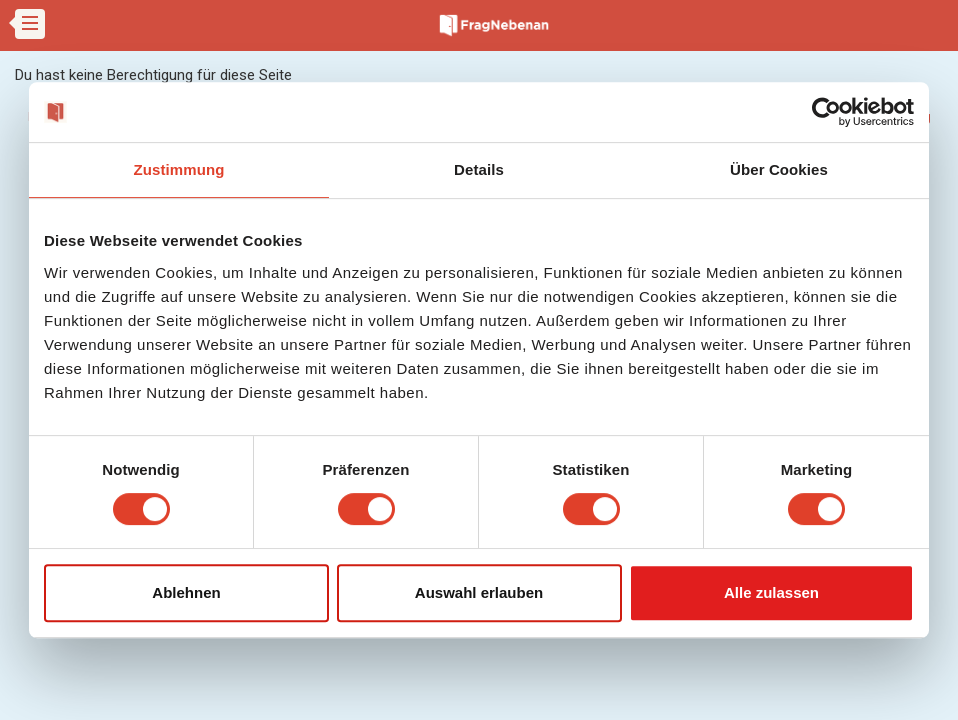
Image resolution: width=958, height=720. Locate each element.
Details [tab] (479, 169)
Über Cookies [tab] (779, 169)
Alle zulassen (771, 592)
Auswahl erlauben (479, 592)
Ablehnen (186, 592)
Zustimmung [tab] (179, 169)
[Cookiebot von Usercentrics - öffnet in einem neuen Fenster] (826, 112)
